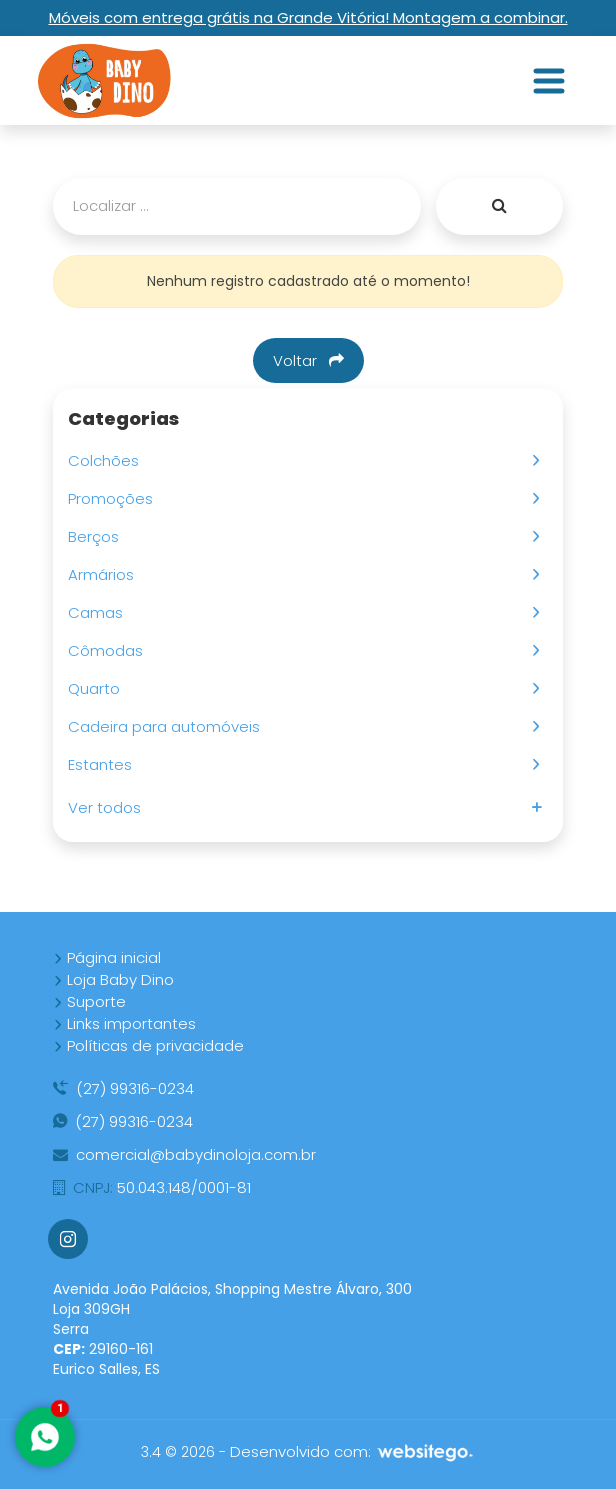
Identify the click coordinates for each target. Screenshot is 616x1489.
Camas (99, 612)
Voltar (308, 360)
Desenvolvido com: (352, 1451)
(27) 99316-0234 (123, 1088)
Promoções (114, 498)
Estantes (104, 764)
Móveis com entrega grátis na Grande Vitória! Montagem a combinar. (308, 17)
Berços (97, 536)
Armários (105, 574)
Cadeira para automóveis (168, 726)
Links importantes (124, 1023)
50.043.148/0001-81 (152, 1187)
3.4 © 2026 (178, 1452)
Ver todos (108, 807)
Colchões (107, 460)
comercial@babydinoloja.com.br (184, 1154)
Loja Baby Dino (113, 979)
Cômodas (109, 650)
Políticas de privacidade (148, 1045)
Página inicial (107, 957)
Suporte (89, 1001)
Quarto (98, 688)
